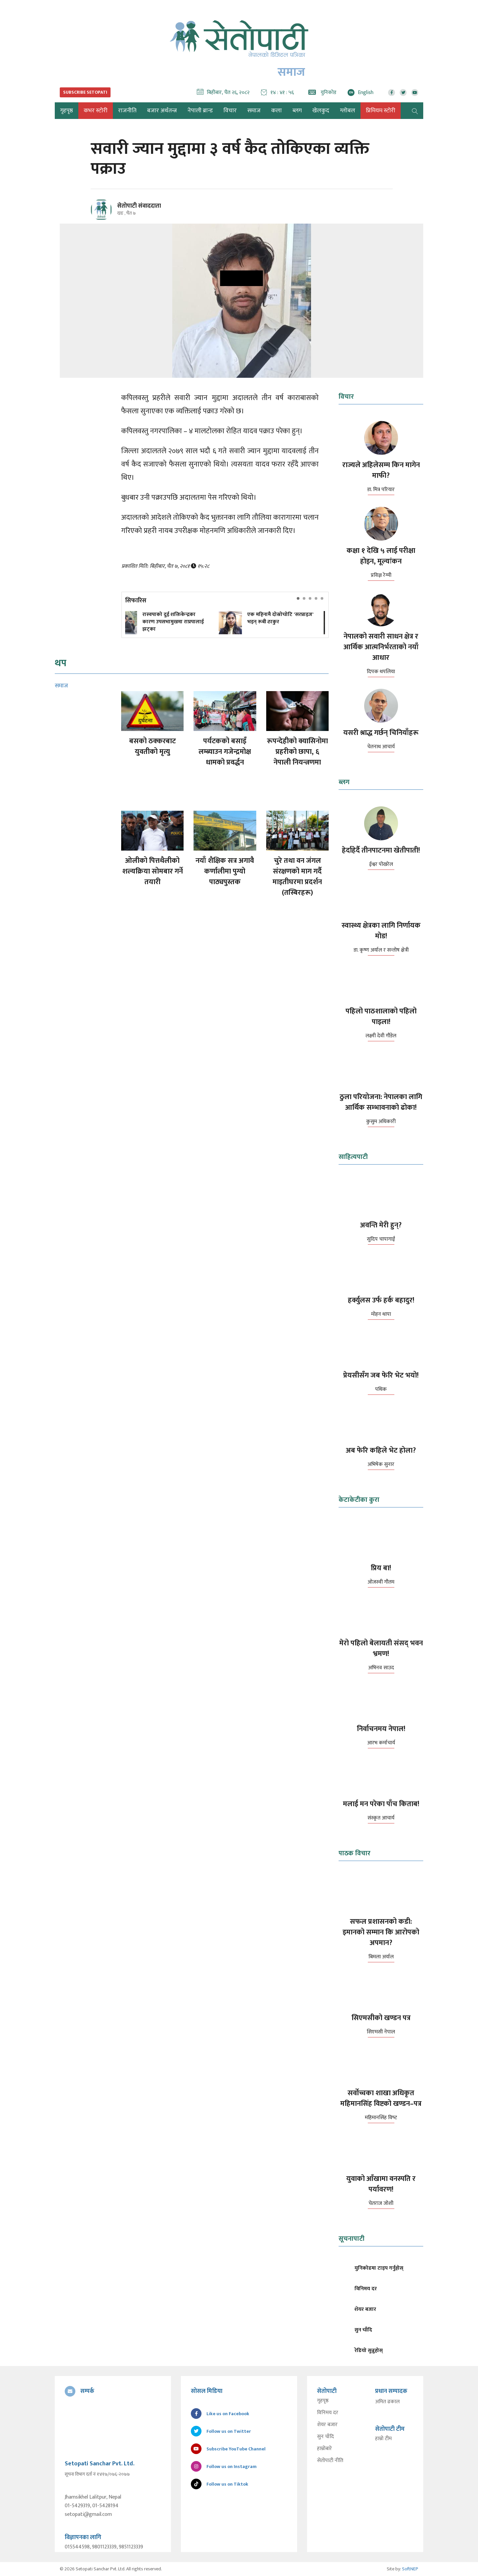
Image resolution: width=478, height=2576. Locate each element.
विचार (230, 111)
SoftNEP (410, 2569)
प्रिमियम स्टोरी (380, 111)
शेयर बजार (327, 2425)
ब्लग (297, 111)
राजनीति (127, 111)
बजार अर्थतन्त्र (162, 111)
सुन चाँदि (325, 2436)
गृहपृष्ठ (323, 2401)
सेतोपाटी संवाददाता (139, 206)
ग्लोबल (347, 111)
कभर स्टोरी (96, 111)
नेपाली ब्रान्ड (200, 111)
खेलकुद (320, 111)
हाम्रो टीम (383, 2438)
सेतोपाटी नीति (330, 2460)
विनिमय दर (327, 2413)
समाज (254, 111)
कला (276, 111)
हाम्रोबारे (324, 2448)
